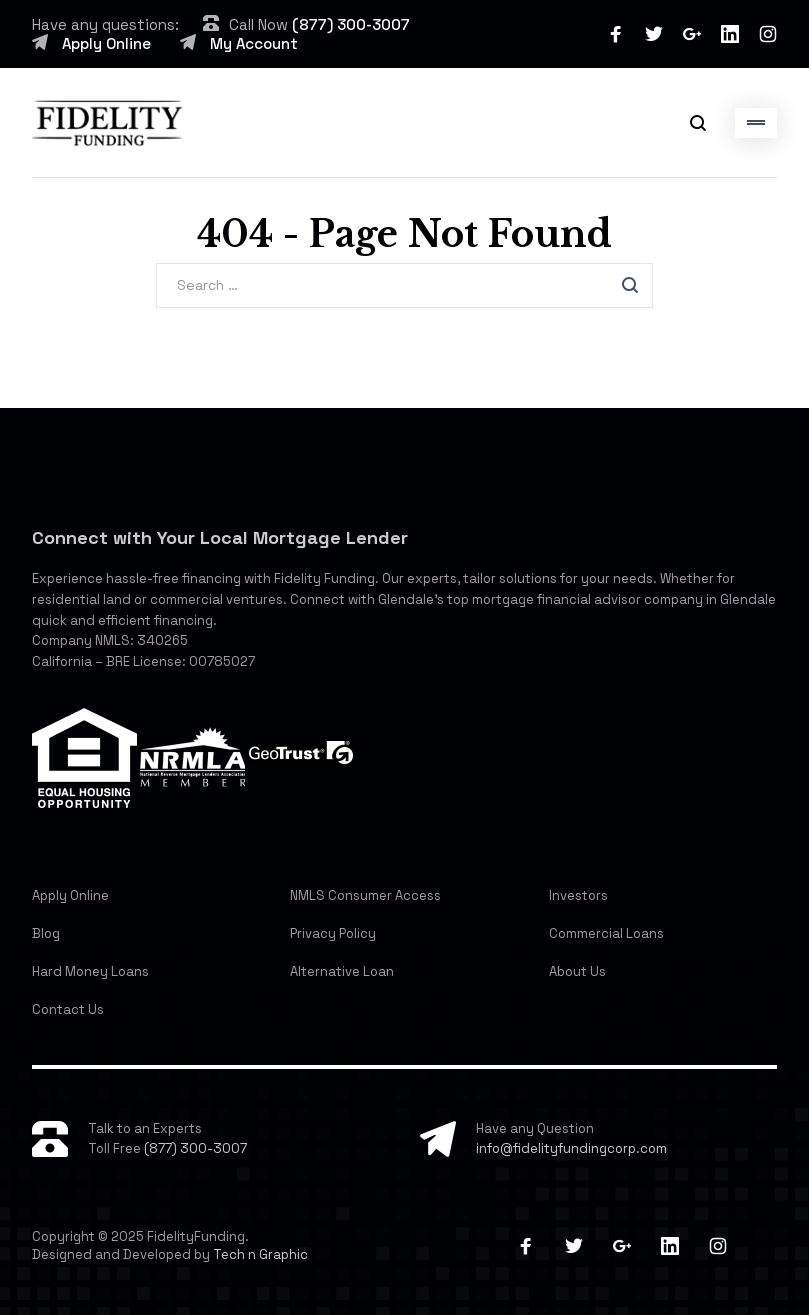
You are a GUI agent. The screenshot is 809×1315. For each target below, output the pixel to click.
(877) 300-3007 (351, 24)
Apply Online (106, 43)
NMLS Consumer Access (365, 895)
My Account (254, 43)
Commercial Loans (606, 933)
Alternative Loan (342, 971)
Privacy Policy (333, 933)
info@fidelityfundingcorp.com (571, 1148)
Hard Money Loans (90, 971)
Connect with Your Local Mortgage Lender (220, 537)
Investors (578, 895)
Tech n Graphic (260, 1254)
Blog (46, 933)
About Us (577, 971)
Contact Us (68, 1009)
